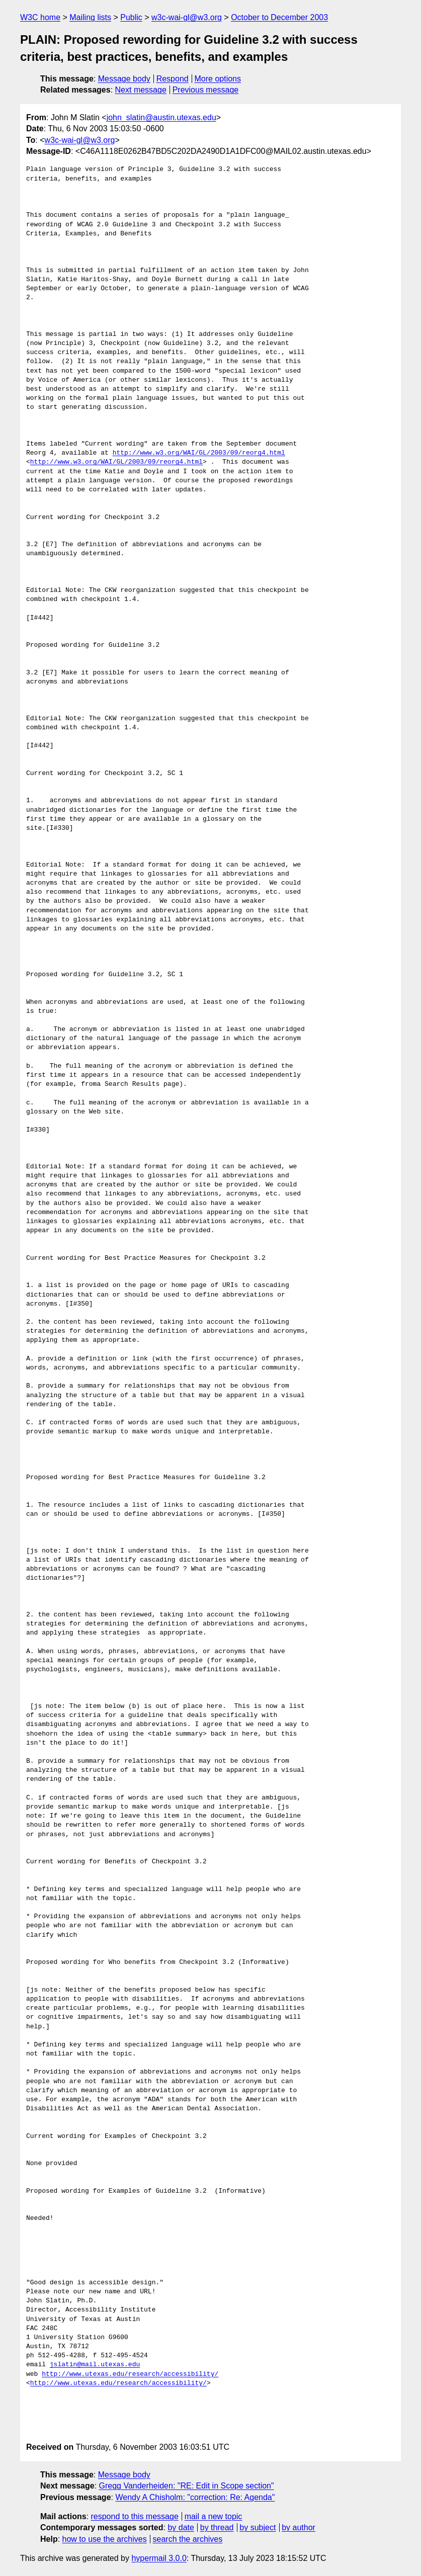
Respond (172, 78)
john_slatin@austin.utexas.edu (161, 117)
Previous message (206, 89)
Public (131, 17)
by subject (257, 2527)
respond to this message (134, 2516)
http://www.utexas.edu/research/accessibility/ (130, 2374)
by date (180, 2527)
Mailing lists (90, 17)
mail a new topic (213, 2516)
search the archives (188, 2539)
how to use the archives (104, 2539)
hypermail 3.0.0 (158, 2558)
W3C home (40, 17)
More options (218, 78)
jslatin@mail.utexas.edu (95, 2364)
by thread (217, 2527)
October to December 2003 (279, 17)
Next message (140, 89)
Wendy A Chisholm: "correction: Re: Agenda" (195, 2497)
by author (298, 2527)
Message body (124, 78)
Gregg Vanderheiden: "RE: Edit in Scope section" (186, 2485)
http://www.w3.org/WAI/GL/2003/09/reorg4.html (199, 453)
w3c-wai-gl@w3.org (186, 17)
